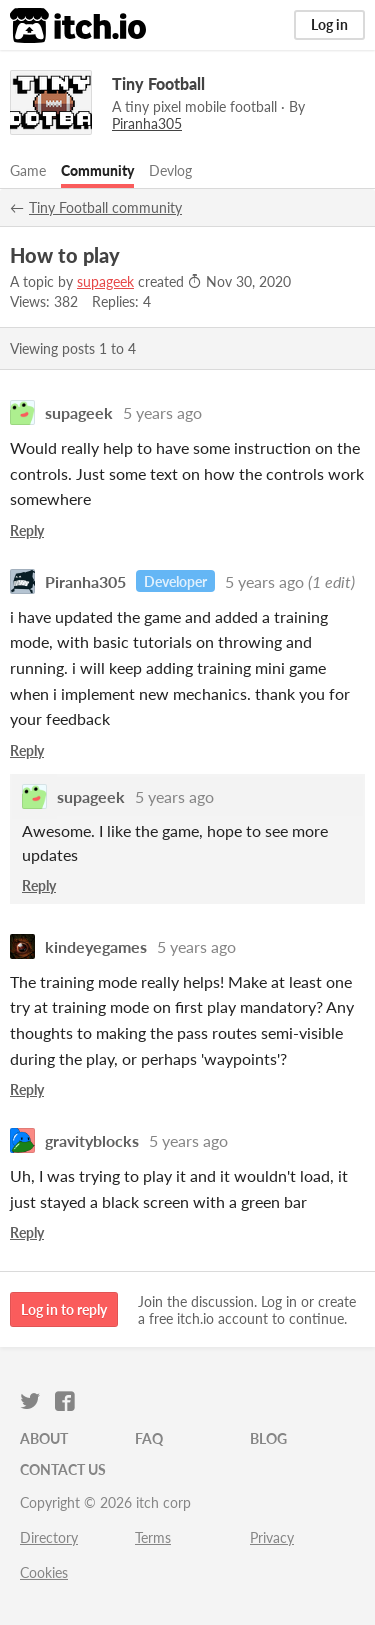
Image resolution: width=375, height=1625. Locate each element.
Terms (153, 1537)
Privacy (272, 1537)
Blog (268, 1438)
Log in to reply (64, 1309)
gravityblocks (92, 1140)
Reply (27, 530)
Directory (49, 1537)
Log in (329, 24)
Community (97, 170)
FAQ (149, 1438)
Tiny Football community (105, 207)
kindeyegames (96, 946)
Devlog (170, 170)
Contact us (63, 1469)
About (44, 1438)
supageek (105, 281)
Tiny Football (158, 83)
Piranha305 (85, 581)
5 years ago (162, 412)
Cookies (44, 1572)
